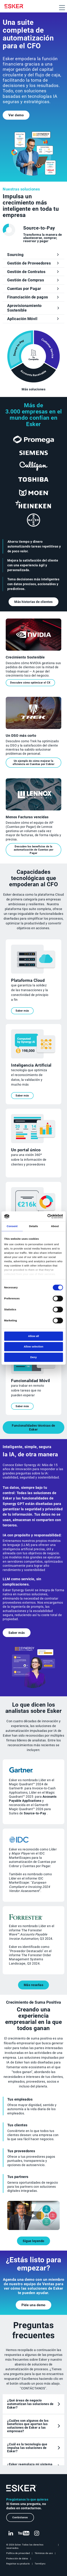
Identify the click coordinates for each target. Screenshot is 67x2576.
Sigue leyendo (33, 2241)
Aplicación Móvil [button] (22, 319)
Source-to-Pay (39, 228)
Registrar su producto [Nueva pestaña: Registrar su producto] (18, 2563)
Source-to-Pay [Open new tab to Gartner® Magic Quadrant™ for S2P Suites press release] (35, 1813)
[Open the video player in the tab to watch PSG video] (33, 2229)
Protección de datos (17, 2558)
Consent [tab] (12, 1226)
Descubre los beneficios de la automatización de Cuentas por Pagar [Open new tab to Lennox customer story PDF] (33, 850)
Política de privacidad (18, 2553)
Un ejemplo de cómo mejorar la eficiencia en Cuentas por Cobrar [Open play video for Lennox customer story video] (33, 762)
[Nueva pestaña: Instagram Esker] (36, 2533)
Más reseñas (33, 1985)
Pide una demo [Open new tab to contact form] (33, 2305)
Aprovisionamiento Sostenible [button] (24, 307)
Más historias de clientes (33, 602)
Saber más (22, 1010)
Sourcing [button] (15, 254)
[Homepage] (15, 6)
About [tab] (55, 1226)
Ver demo (16, 115)
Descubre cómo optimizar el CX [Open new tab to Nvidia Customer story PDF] (30, 682)
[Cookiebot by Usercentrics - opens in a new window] (48, 1216)
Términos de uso (44, 2553)
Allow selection (33, 1346)
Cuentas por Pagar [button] (24, 288)
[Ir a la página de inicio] (21, 2488)
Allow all (33, 1336)
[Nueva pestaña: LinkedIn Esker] (10, 2533)
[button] (33, 2404)
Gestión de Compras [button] (25, 280)
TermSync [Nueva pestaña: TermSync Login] (40, 2563)
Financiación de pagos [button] (27, 297)
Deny (33, 1357)
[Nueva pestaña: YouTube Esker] (24, 2533)
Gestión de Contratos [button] (26, 271)
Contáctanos (20, 2517)
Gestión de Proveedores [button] (29, 263)
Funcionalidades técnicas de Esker (33, 1427)
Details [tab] (33, 1226)
